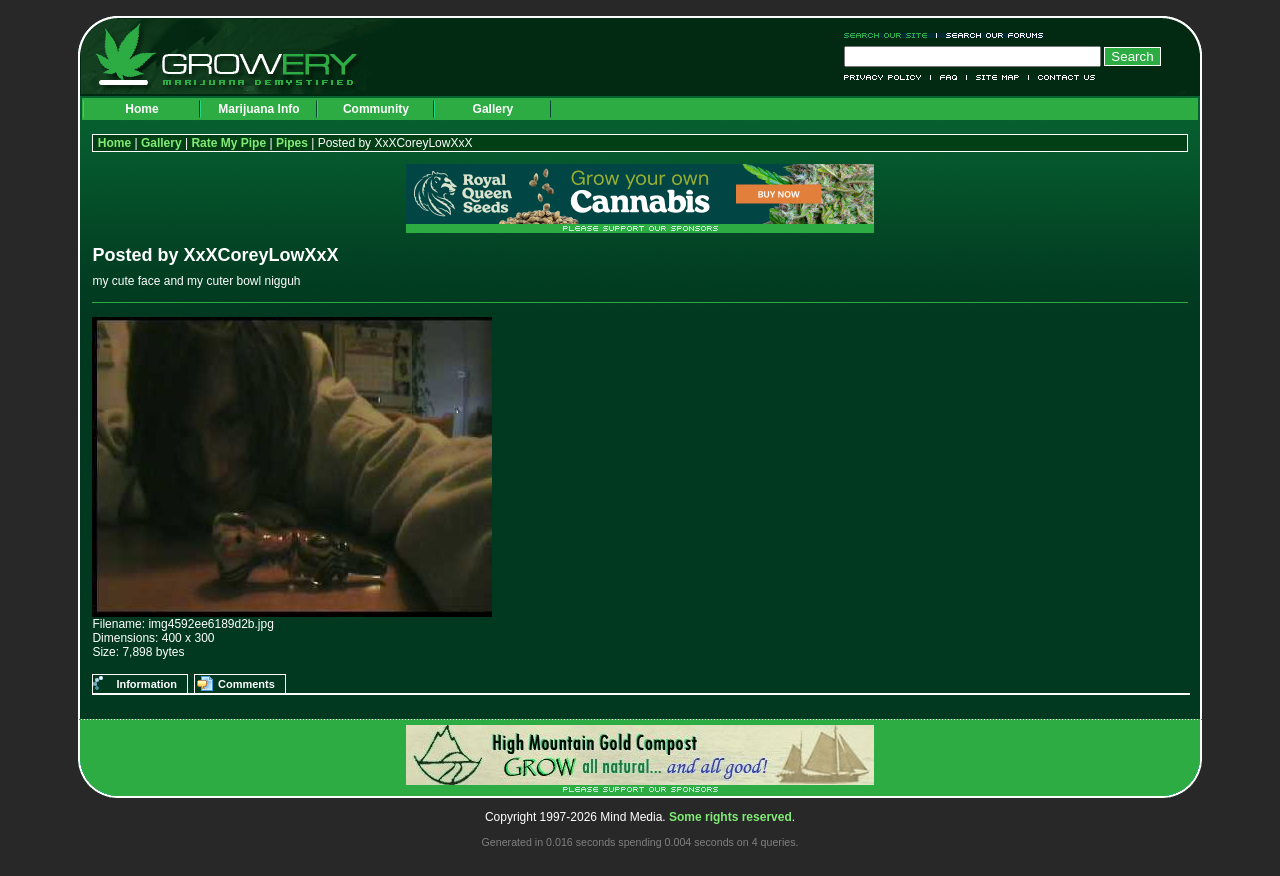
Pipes (292, 143)
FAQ (949, 77)
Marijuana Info (258, 109)
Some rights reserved (730, 817)
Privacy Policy (887, 77)
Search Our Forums (991, 35)
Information (146, 684)
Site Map (998, 77)
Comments (246, 684)
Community (376, 109)
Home (141, 109)
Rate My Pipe (228, 143)
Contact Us (1062, 77)
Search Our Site (890, 35)
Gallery (493, 109)
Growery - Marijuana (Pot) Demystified (238, 55)
